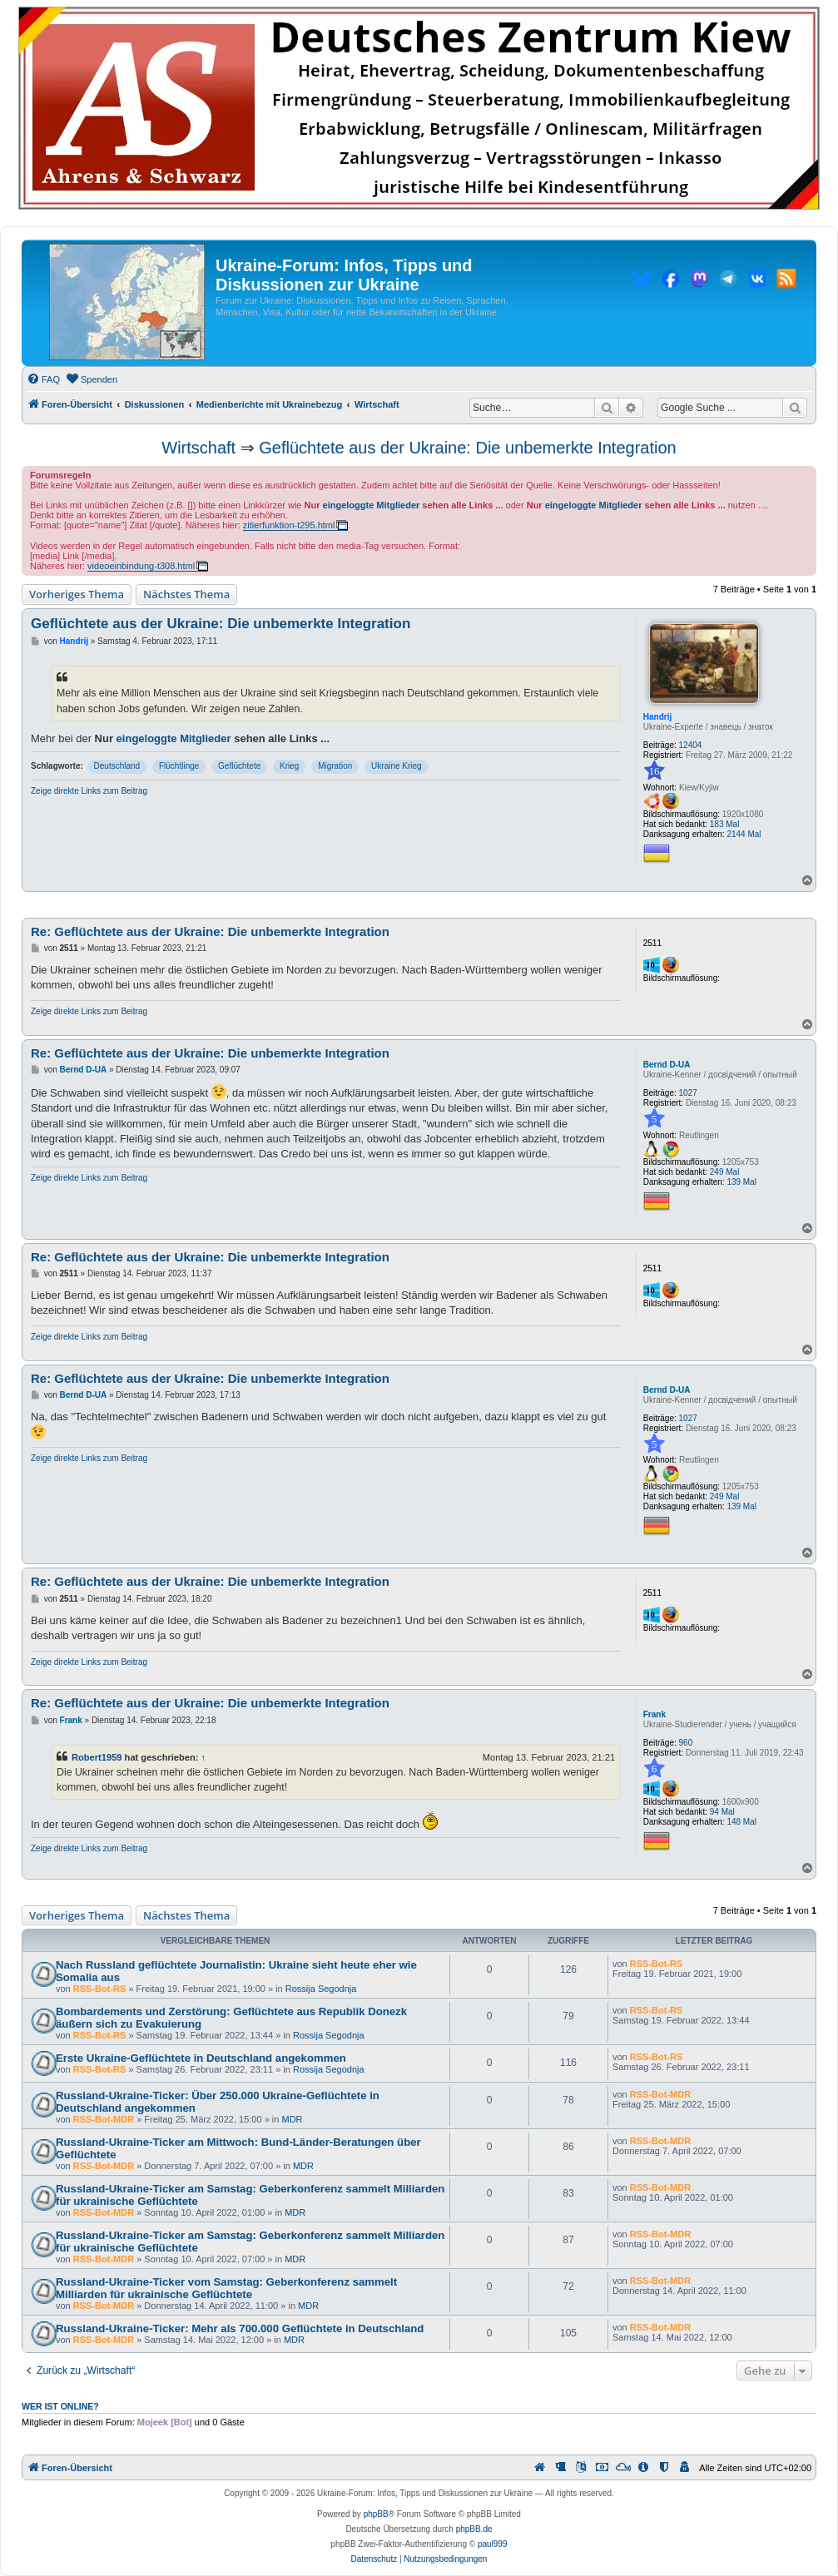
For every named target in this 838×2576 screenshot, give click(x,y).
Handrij (657, 716)
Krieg (289, 765)
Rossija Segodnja (321, 1989)
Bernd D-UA (667, 1064)
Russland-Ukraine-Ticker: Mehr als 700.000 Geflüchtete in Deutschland (240, 2328)
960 (686, 1742)
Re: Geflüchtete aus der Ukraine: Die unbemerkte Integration (210, 931)
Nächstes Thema (186, 594)
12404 (690, 745)
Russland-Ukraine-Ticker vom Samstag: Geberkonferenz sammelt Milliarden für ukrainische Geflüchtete (226, 2288)
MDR (291, 2119)
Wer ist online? (60, 2406)
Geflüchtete (239, 765)
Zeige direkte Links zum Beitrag (89, 790)
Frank (654, 1714)
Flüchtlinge (179, 765)
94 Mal (722, 1811)
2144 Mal (743, 834)
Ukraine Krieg (396, 765)
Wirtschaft (198, 447)
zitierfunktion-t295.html (289, 525)
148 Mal (741, 1821)
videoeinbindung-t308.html (141, 566)
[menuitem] (43, 379)
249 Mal (725, 1172)
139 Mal (741, 1181)
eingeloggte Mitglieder (371, 505)
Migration (335, 765)
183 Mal (725, 824)
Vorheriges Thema (76, 594)
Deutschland (117, 765)
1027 (688, 1092)
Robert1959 (97, 1757)
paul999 (493, 2544)
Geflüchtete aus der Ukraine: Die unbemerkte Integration (467, 447)
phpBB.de (474, 2529)
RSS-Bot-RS (99, 1989)
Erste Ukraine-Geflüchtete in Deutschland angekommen (201, 2058)
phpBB (376, 2514)
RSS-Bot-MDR (103, 2119)
